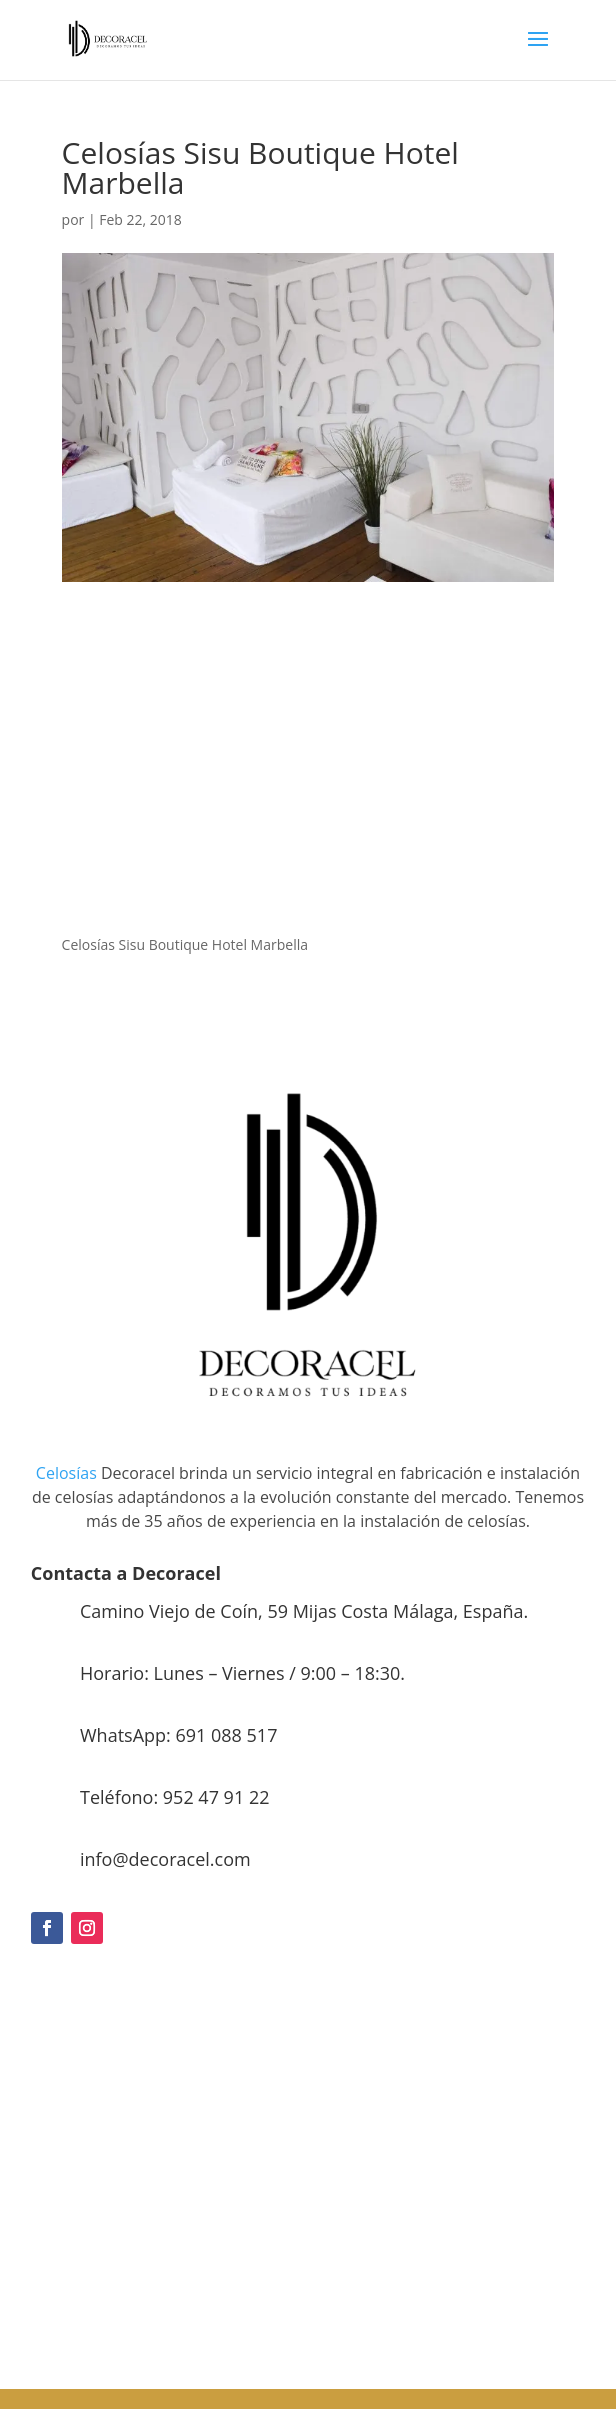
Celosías (66, 1473)
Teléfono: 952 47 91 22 (174, 1797)
